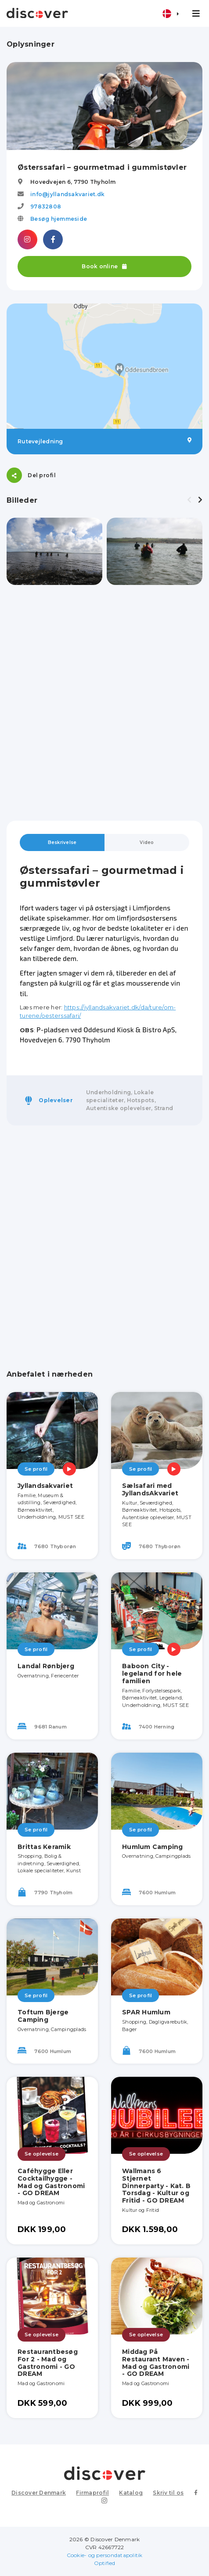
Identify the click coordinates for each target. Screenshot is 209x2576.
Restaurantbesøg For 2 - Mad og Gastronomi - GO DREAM (48, 2363)
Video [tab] (147, 842)
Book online (104, 266)
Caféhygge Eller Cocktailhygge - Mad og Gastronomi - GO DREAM (51, 2182)
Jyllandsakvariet (45, 1486)
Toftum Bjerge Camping (43, 2016)
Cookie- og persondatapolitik (105, 2555)
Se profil (36, 1469)
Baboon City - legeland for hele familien (152, 1673)
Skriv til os (168, 2492)
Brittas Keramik (44, 1847)
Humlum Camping (152, 1847)
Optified (104, 2563)
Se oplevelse (41, 2154)
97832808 (45, 206)
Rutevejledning (104, 441)
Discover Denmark (38, 2492)
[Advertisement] (104, 703)
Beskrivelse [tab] (62, 842)
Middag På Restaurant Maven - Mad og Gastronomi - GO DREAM (156, 2363)
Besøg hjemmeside (58, 219)
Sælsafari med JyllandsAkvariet (150, 1489)
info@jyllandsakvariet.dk (67, 194)
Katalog (131, 2492)
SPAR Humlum (146, 2012)
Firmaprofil (92, 2492)
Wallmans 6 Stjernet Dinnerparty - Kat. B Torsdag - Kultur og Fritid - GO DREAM (156, 2185)
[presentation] (189, 500)
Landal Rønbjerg (46, 1666)
